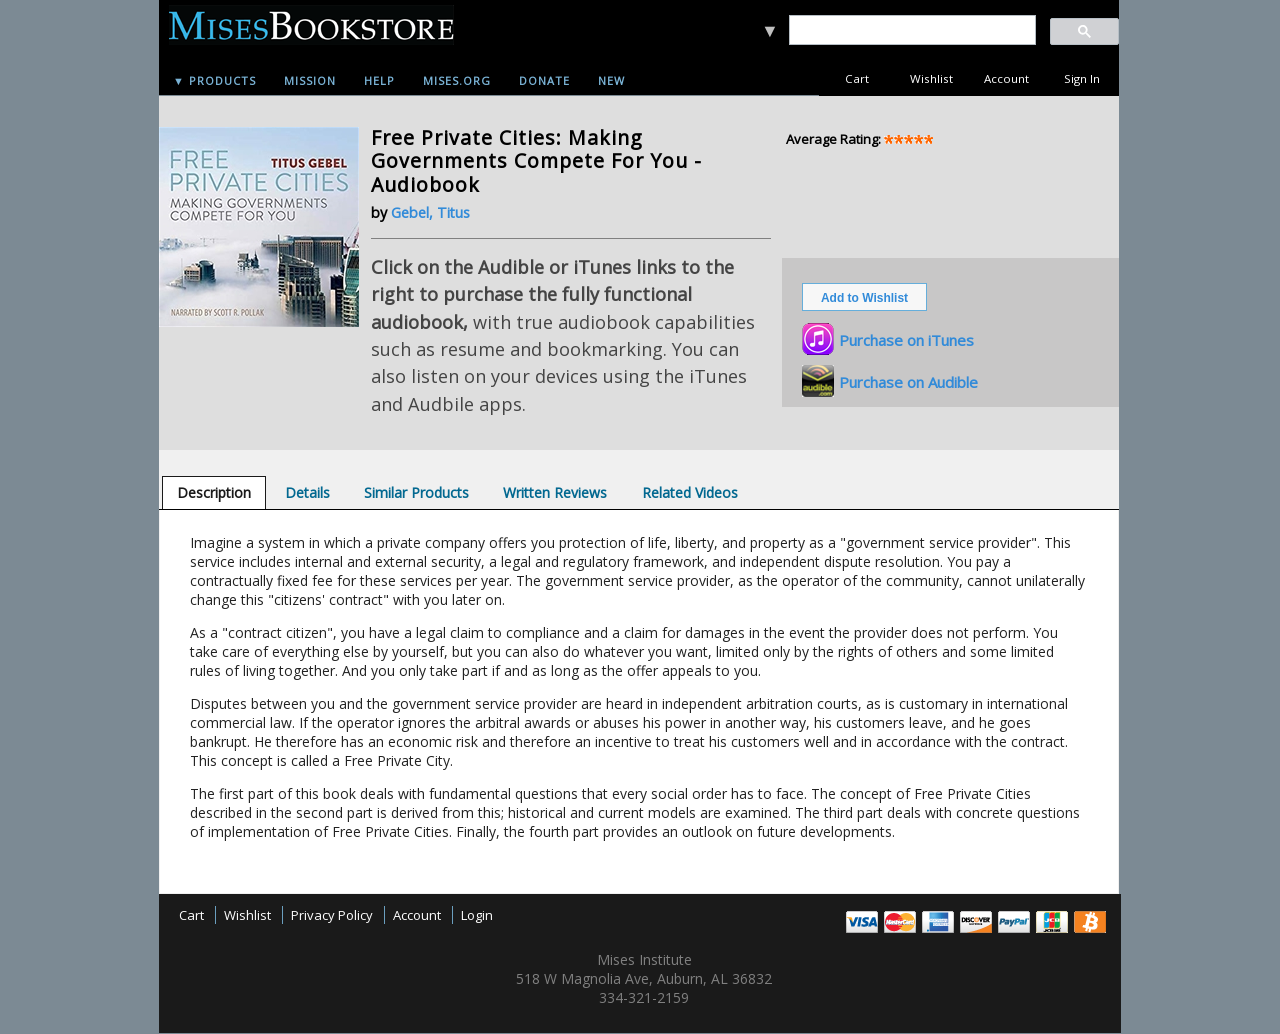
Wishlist (931, 78)
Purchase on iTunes (906, 340)
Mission (310, 80)
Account (1006, 78)
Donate (544, 80)
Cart (857, 78)
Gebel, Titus (430, 212)
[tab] (214, 492)
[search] (911, 30)
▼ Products (214, 80)
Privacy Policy (332, 915)
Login (477, 915)
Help (379, 80)
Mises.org (457, 80)
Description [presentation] (214, 492)
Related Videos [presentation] (690, 492)
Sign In (1082, 78)
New (611, 80)
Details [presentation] (307, 492)
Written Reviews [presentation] (555, 492)
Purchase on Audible (908, 382)
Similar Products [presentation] (416, 492)
